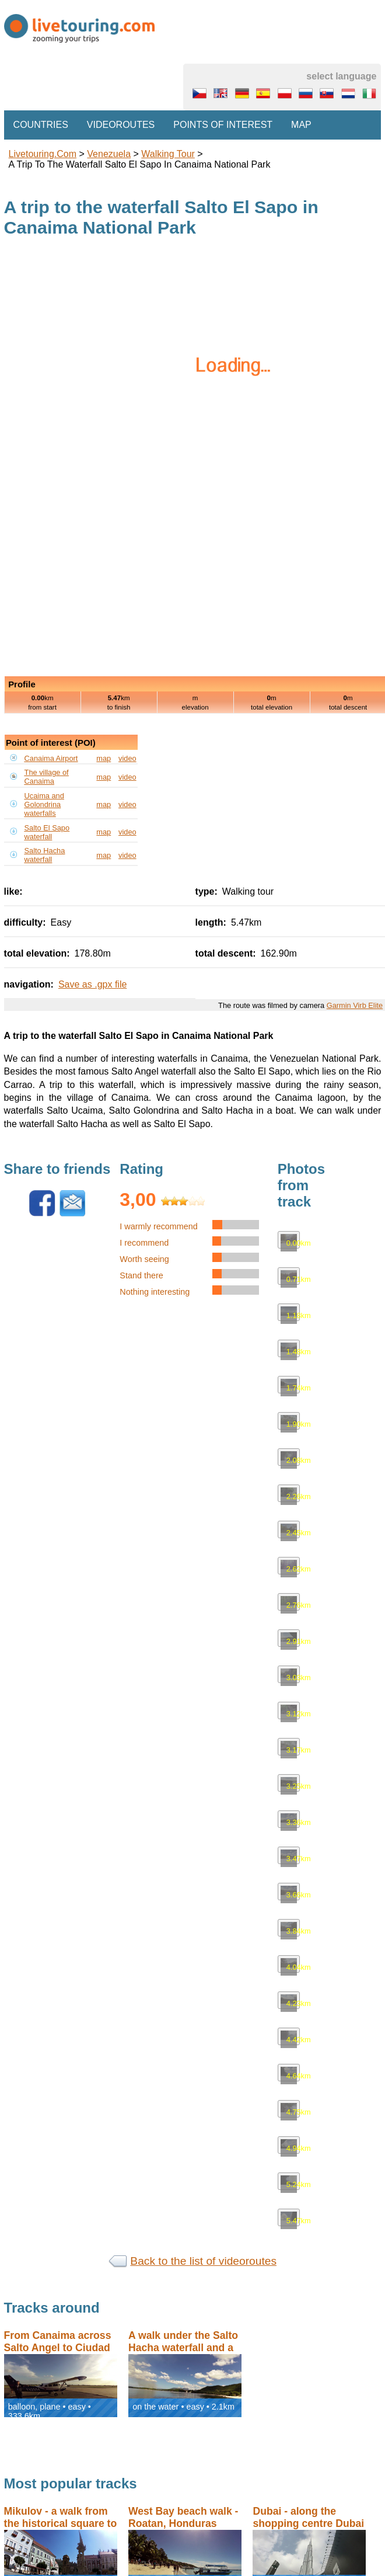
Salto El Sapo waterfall (47, 832)
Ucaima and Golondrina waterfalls (44, 804)
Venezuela (109, 154)
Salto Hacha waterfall (44, 855)
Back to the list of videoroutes (203, 2261)
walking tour (168, 154)
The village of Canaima (46, 776)
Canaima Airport (51, 758)
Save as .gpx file (92, 984)
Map (301, 125)
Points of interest (222, 125)
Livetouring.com (43, 154)
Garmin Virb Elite (355, 1005)
